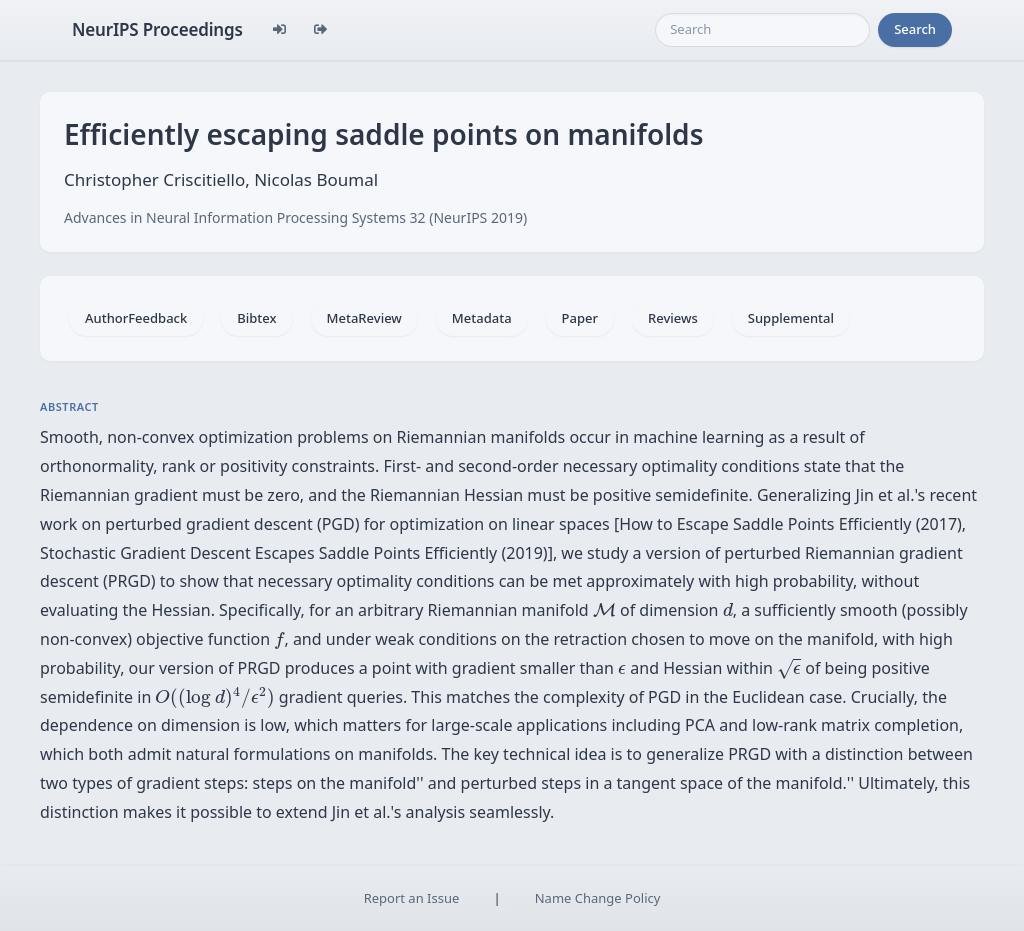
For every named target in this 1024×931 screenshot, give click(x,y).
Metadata (482, 318)
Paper (580, 318)
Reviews (673, 318)
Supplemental (791, 318)
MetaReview (364, 318)
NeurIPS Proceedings (157, 29)
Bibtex (256, 318)
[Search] (762, 30)
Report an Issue (412, 898)
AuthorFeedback (136, 318)
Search (915, 29)
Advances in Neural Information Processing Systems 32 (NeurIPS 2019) (295, 217)
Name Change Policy (598, 898)
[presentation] (604, 610)
